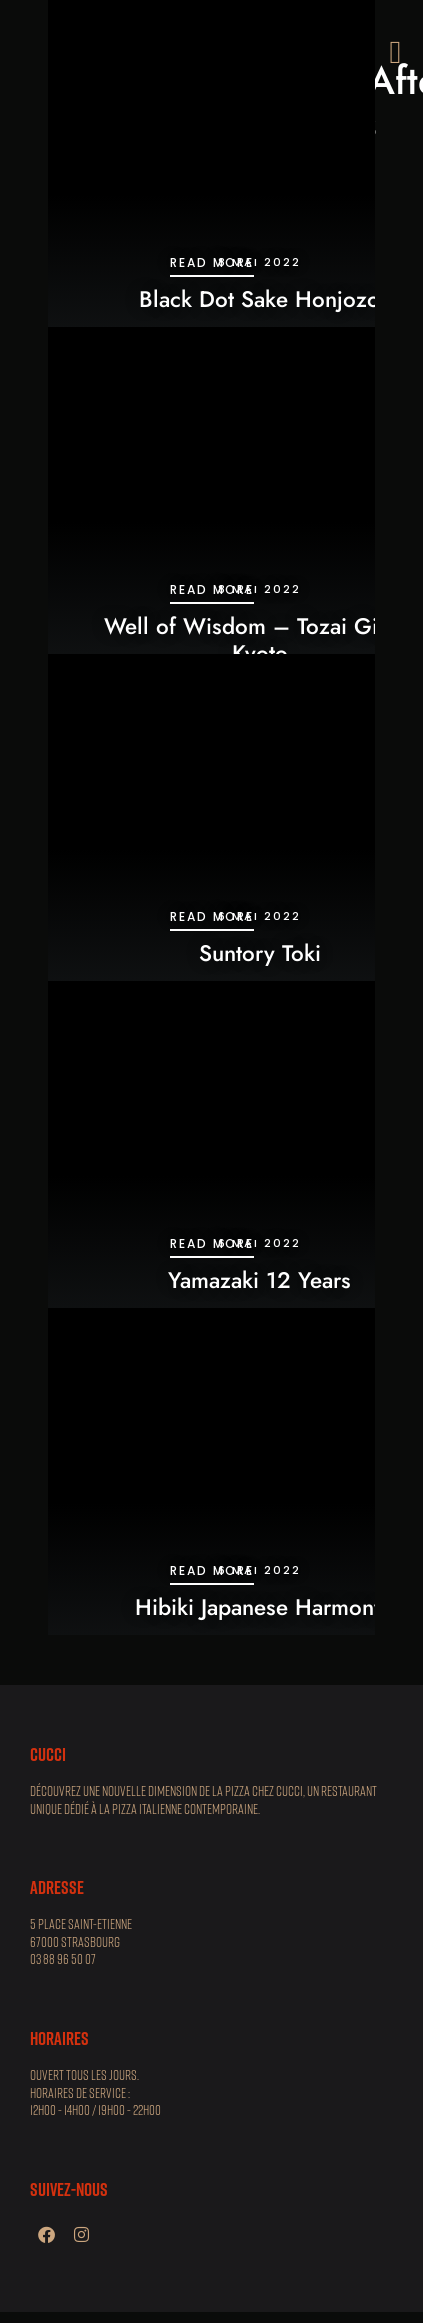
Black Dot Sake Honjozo (259, 299)
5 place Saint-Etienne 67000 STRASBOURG (81, 1933)
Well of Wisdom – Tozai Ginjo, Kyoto (259, 639)
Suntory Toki (260, 953)
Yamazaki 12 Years (259, 1280)
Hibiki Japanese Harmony (260, 1607)
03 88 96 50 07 (63, 1959)
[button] (395, 52)
